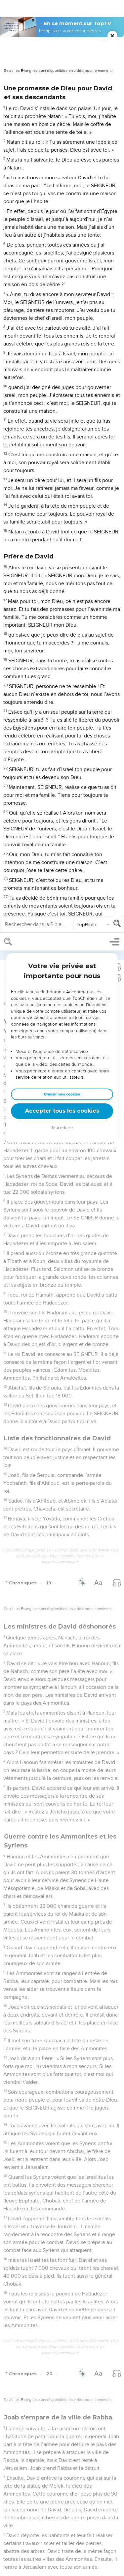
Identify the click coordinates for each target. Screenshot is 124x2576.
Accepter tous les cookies (62, 177)
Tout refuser (62, 195)
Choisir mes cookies (62, 161)
